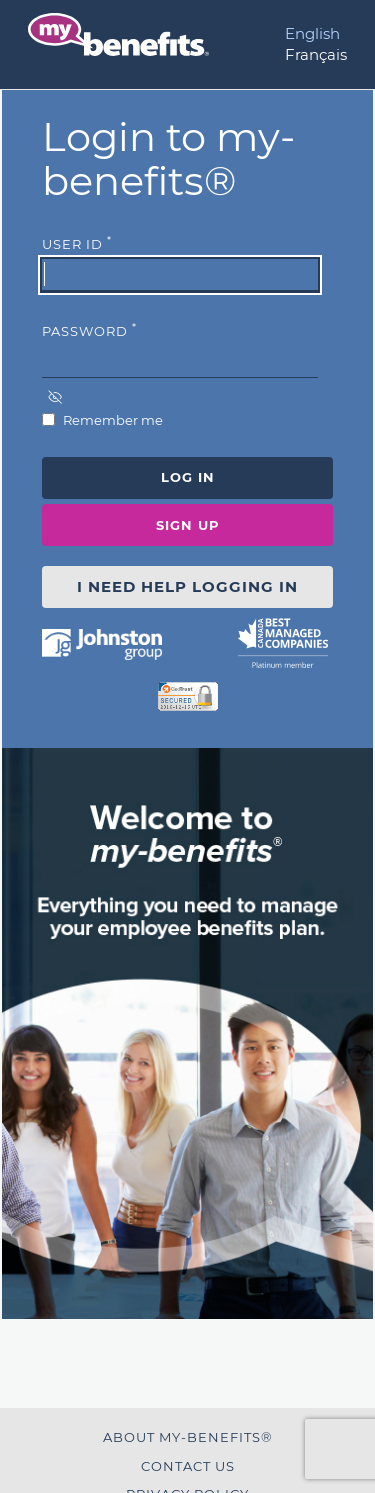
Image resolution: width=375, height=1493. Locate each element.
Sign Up (188, 525)
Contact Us (188, 1466)
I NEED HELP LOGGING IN (187, 586)
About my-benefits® (188, 1437)
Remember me (111, 420)
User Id (77, 243)
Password (89, 330)
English (312, 33)
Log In (188, 477)
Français (316, 54)
